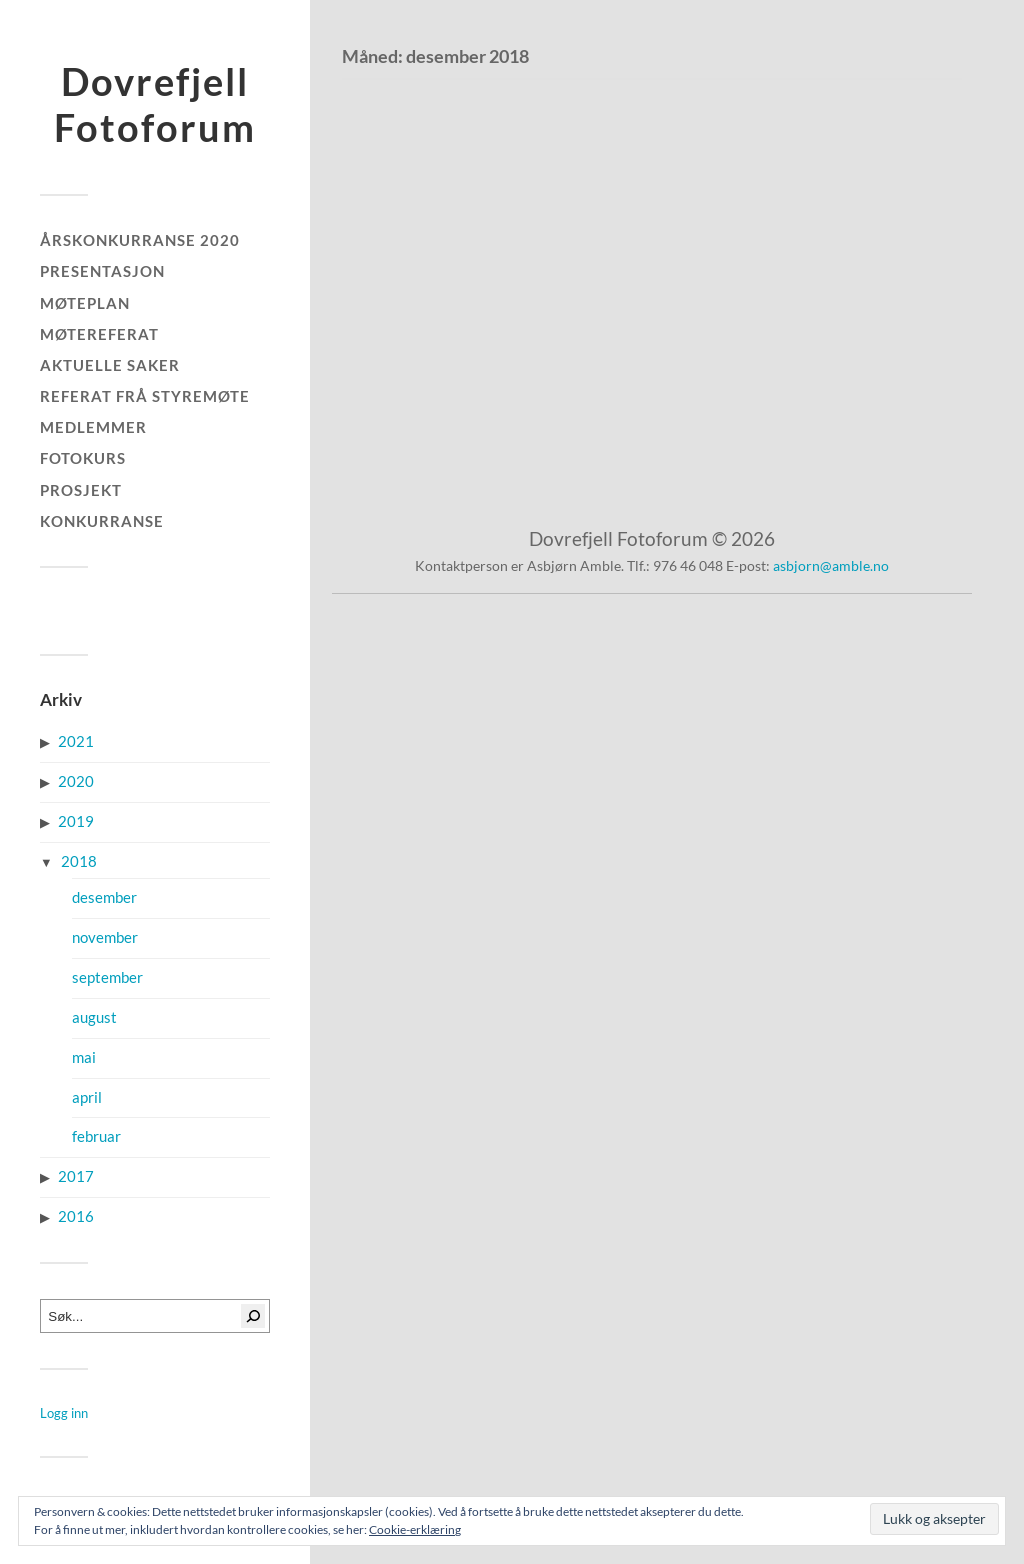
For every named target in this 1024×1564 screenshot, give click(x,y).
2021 (76, 741)
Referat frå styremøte (145, 396)
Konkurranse (102, 521)
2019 (76, 821)
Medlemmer (93, 427)
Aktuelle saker (110, 365)
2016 (76, 1216)
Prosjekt (81, 490)
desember (104, 897)
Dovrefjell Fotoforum (155, 104)
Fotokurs (83, 458)
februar (96, 1136)
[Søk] (253, 1316)
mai (84, 1057)
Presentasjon (102, 271)
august (94, 1017)
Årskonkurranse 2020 (140, 240)
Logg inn (64, 1413)
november (105, 937)
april (87, 1097)
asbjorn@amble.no (831, 565)
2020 (76, 781)
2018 (79, 861)
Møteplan (85, 303)
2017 (76, 1176)
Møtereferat (99, 334)
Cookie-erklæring (415, 1529)
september (107, 977)
